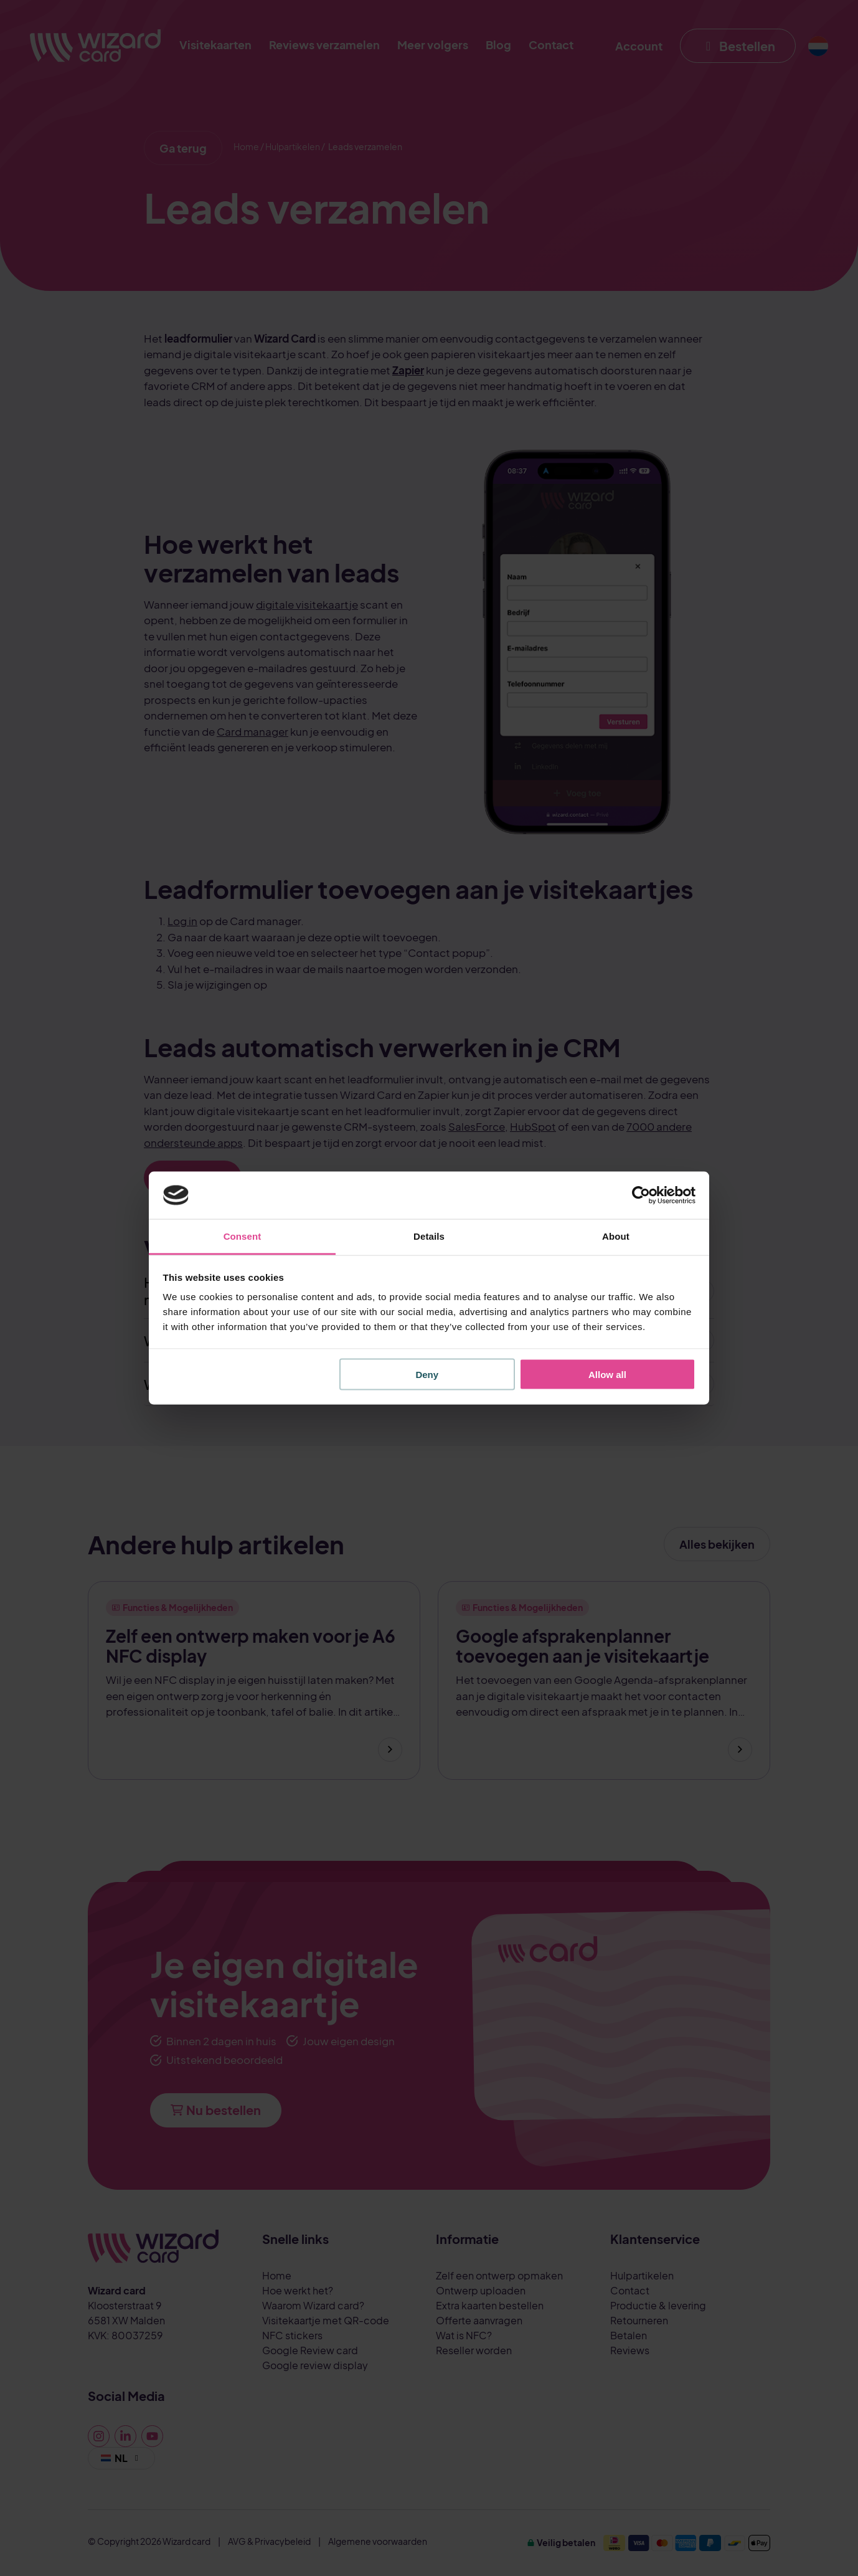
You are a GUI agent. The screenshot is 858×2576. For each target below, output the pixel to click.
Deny (426, 1374)
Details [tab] (429, 1236)
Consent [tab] (243, 1236)
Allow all (607, 1374)
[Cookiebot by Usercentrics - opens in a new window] (641, 1195)
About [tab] (615, 1236)
